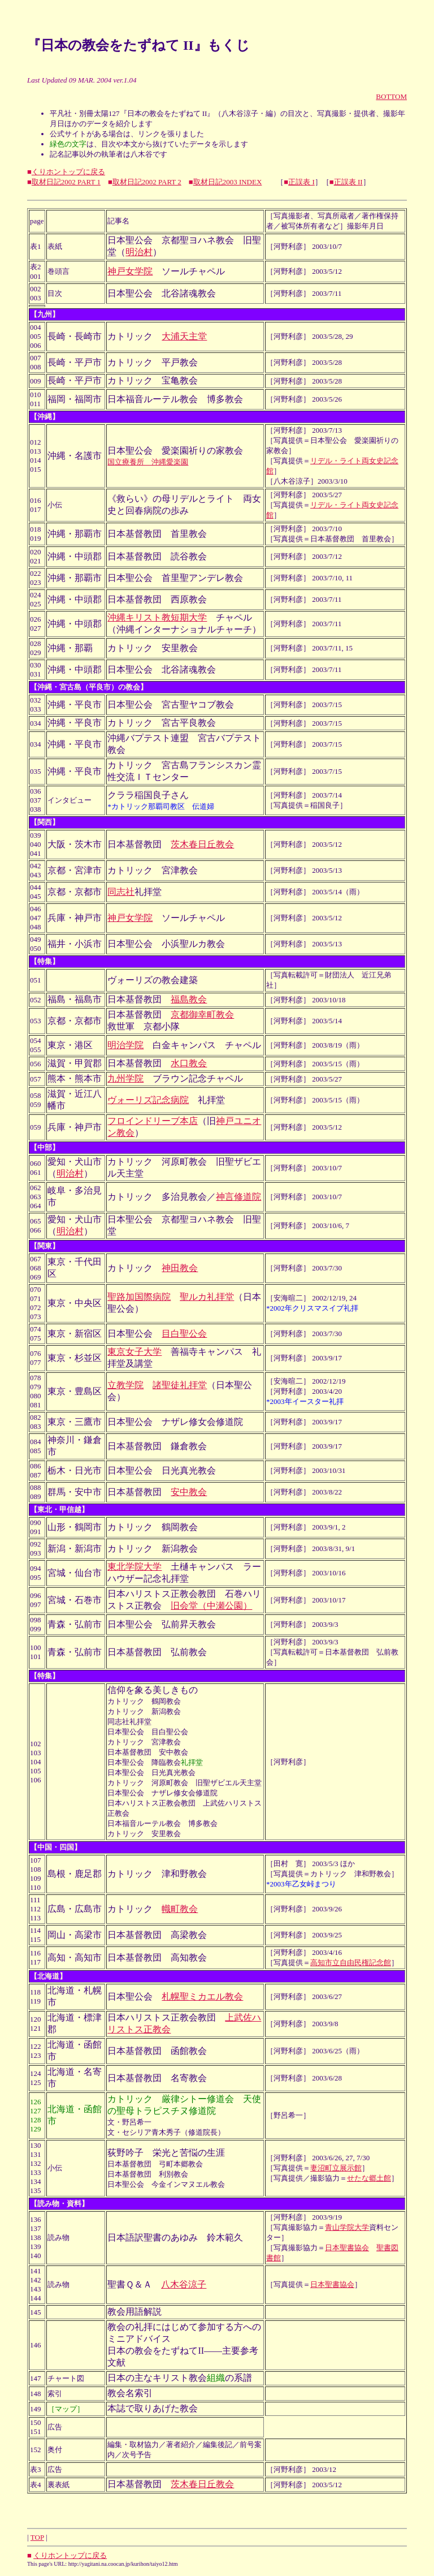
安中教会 (189, 1492)
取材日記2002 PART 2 (146, 182)
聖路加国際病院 (139, 1297)
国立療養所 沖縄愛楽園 (147, 462)
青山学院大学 (347, 2227)
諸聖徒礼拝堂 (180, 1385)
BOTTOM (391, 96)
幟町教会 (180, 1909)
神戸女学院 (130, 271)
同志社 (120, 892)
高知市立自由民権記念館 (350, 1962)
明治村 (139, 252)
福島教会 (189, 999)
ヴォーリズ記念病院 (148, 1100)
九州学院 (125, 1078)
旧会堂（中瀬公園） (211, 1605)
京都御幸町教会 (202, 1014)
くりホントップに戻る (68, 171)
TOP (37, 2537)
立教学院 (125, 1385)
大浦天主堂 (184, 336)
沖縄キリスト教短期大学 (157, 617)
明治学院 (125, 1045)
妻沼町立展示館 (336, 2168)
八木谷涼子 (183, 2284)
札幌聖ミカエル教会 (202, 1996)
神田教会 (180, 1268)
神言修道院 (238, 1196)
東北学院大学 (134, 1566)
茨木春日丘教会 (202, 844)
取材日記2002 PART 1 (66, 182)
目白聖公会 (184, 1333)
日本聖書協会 (347, 2247)
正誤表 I (301, 182)
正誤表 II (348, 182)
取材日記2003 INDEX (227, 182)
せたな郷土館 (369, 2178)
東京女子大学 (134, 1351)
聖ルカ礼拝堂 (207, 1297)
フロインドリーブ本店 (152, 1121)
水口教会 (189, 1063)
